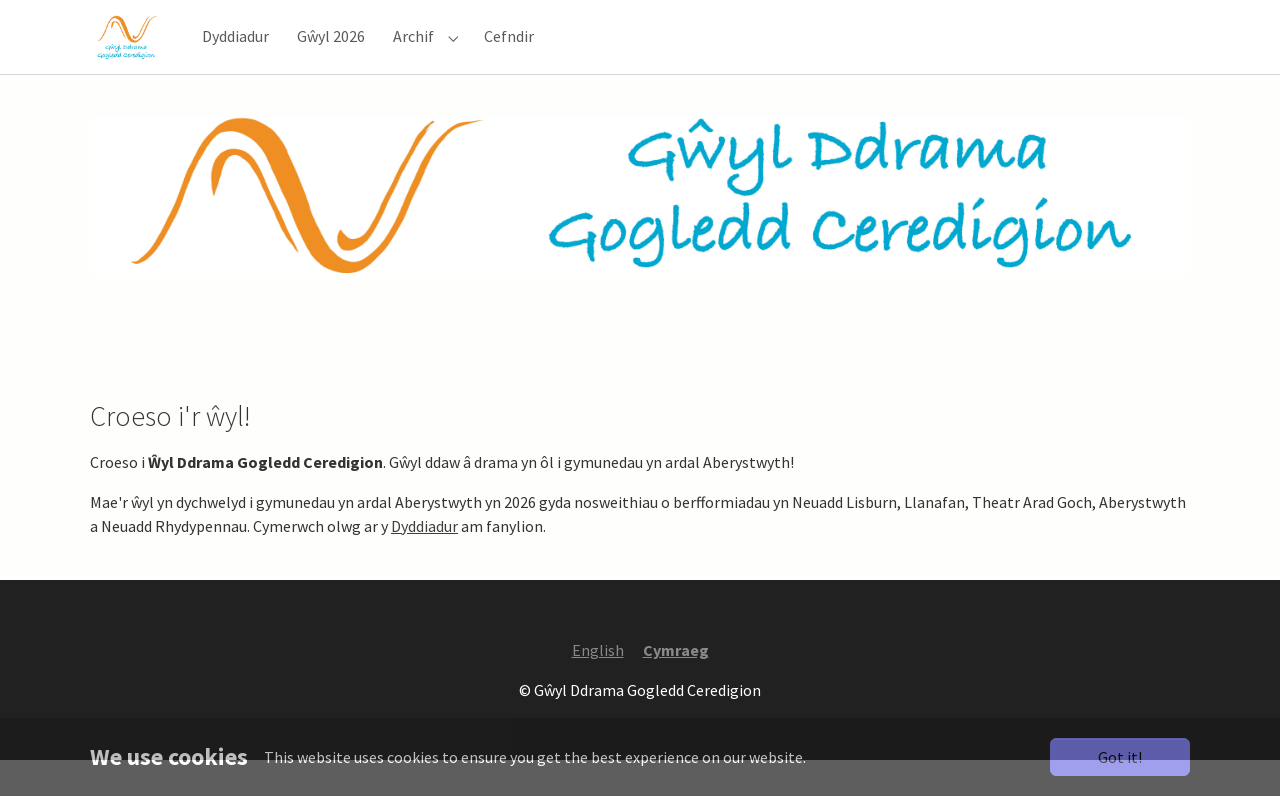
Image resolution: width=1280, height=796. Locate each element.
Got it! (1120, 757)
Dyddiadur (424, 562)
